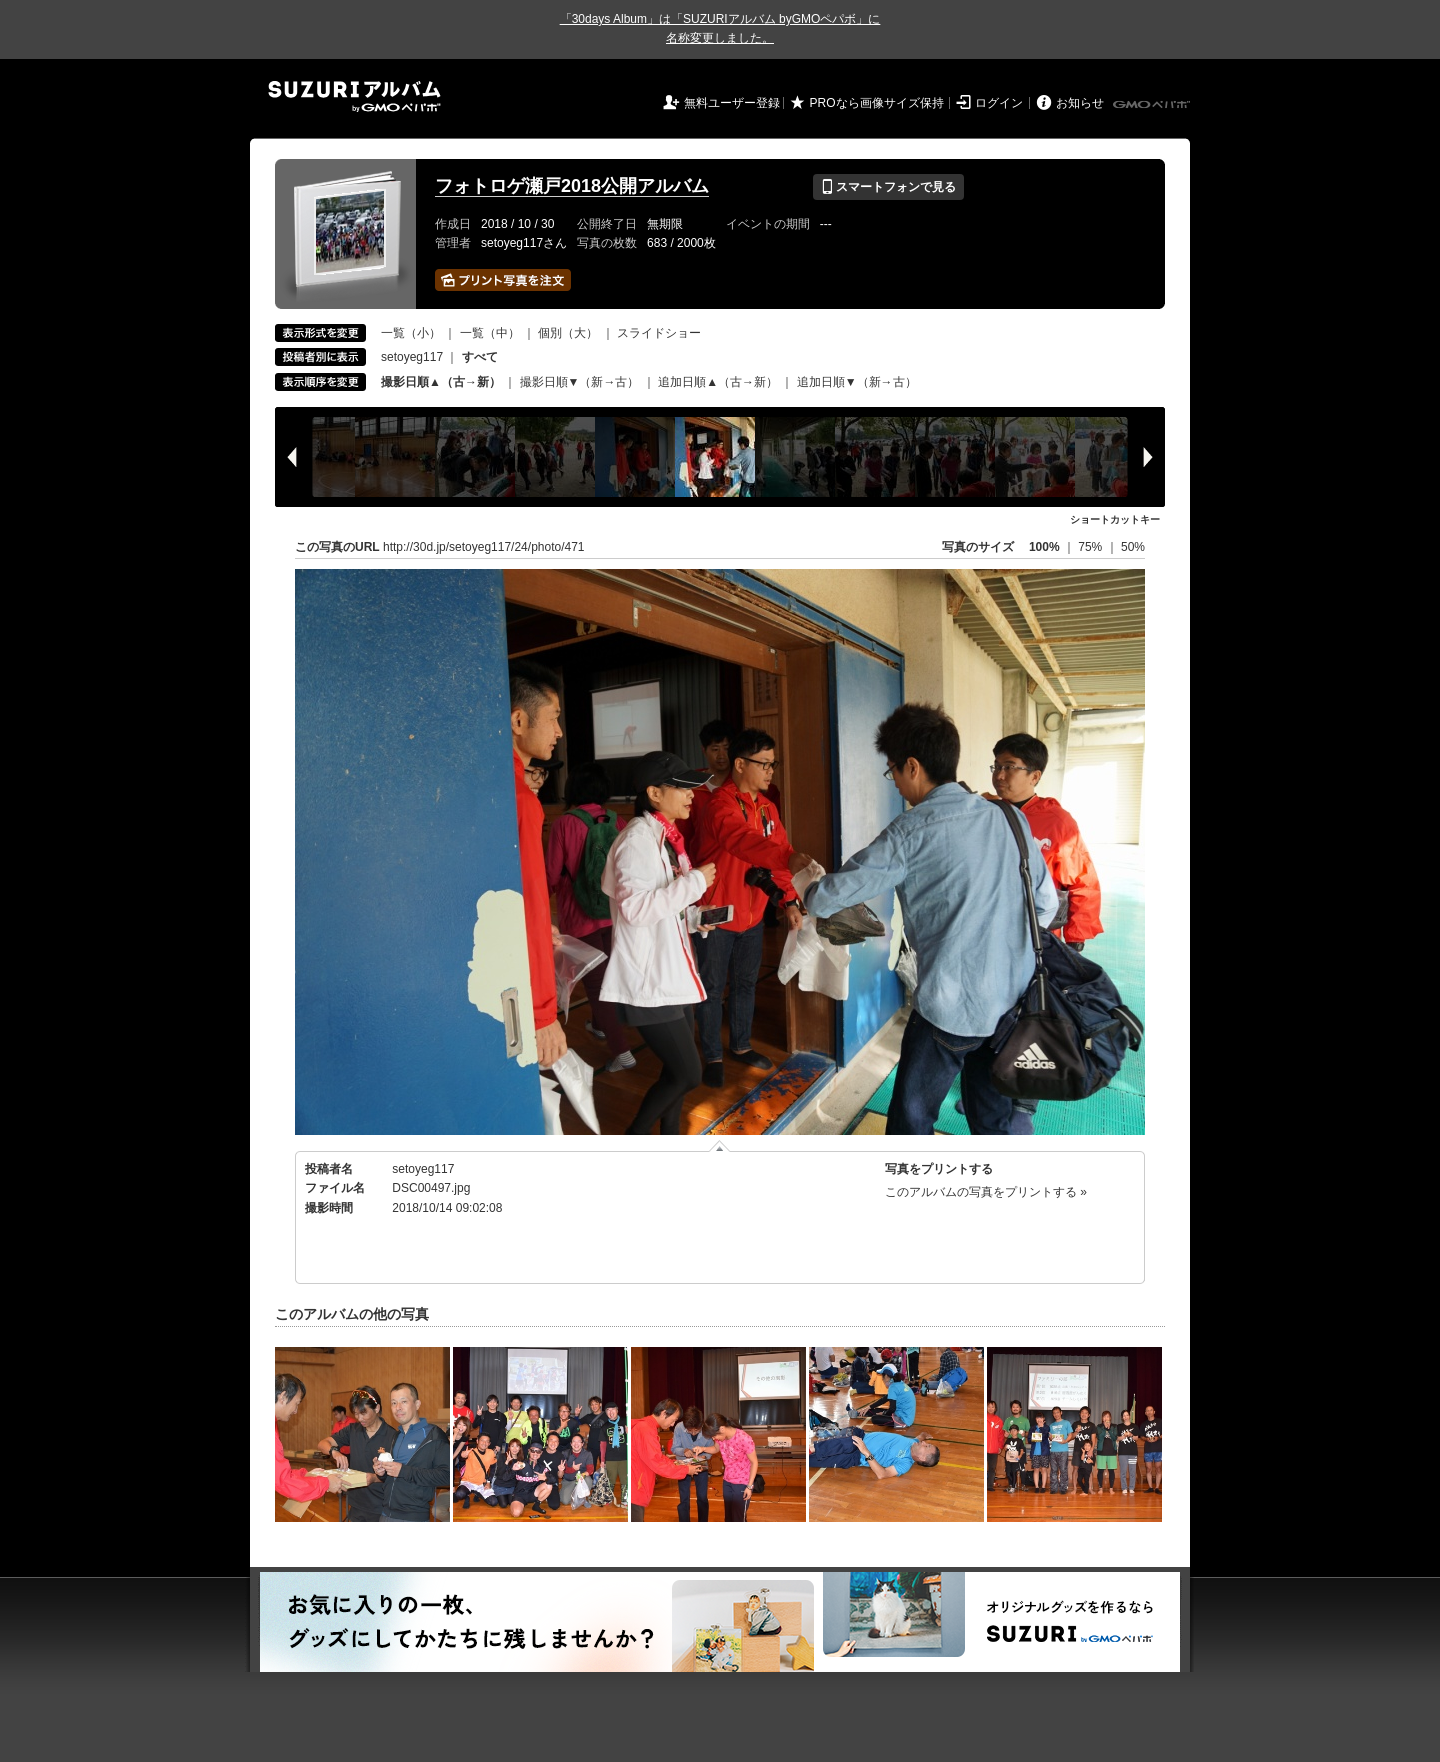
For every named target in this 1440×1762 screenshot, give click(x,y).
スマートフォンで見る (888, 187)
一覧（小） (411, 333)
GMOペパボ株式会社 (1153, 105)
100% (1044, 547)
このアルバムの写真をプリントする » (986, 1192)
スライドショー (659, 333)
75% (1091, 547)
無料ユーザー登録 (732, 103)
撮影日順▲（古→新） (441, 382)
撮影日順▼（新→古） (580, 382)
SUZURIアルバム (354, 96)
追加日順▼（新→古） (857, 382)
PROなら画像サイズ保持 (877, 103)
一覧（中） (490, 333)
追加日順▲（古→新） (718, 382)
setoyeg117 (412, 357)
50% (1133, 547)
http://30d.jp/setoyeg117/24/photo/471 (484, 547)
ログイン (999, 103)
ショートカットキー (1115, 519)
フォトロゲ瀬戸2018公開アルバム (572, 186)
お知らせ (1080, 103)
